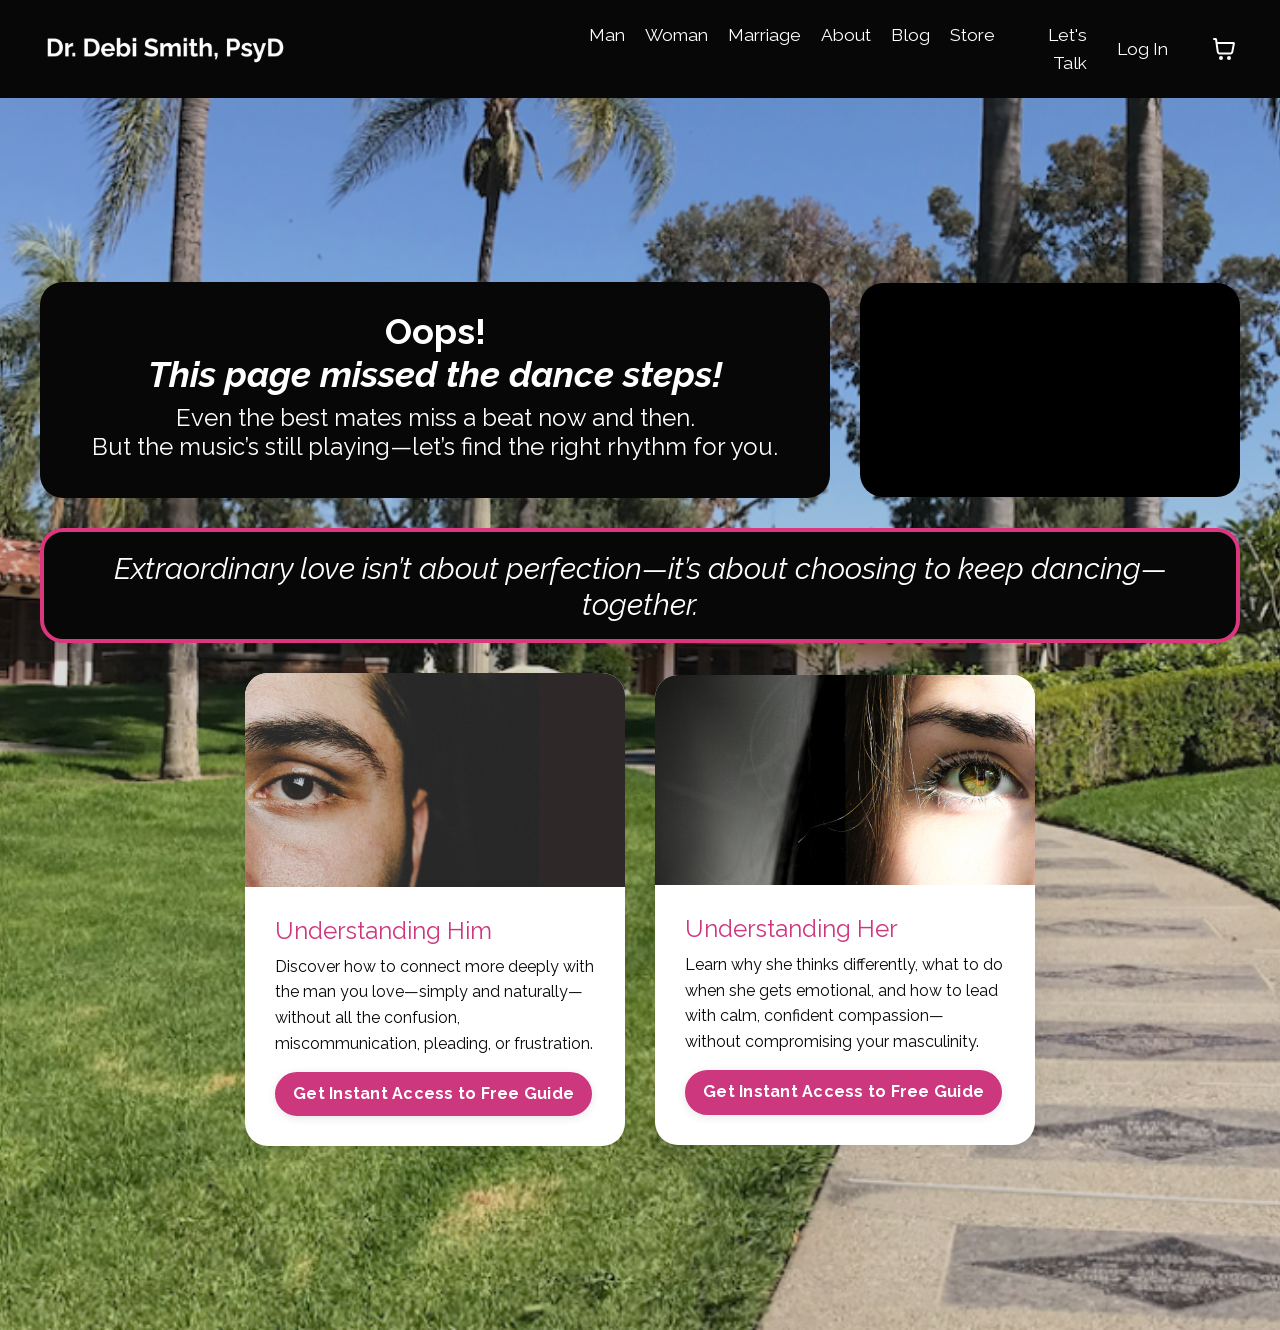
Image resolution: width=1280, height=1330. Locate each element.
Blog (917, 33)
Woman (677, 33)
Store (980, 33)
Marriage (768, 33)
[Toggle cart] (1224, 49)
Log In (1141, 48)
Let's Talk (1063, 48)
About (852, 33)
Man (605, 33)
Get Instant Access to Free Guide (433, 1098)
